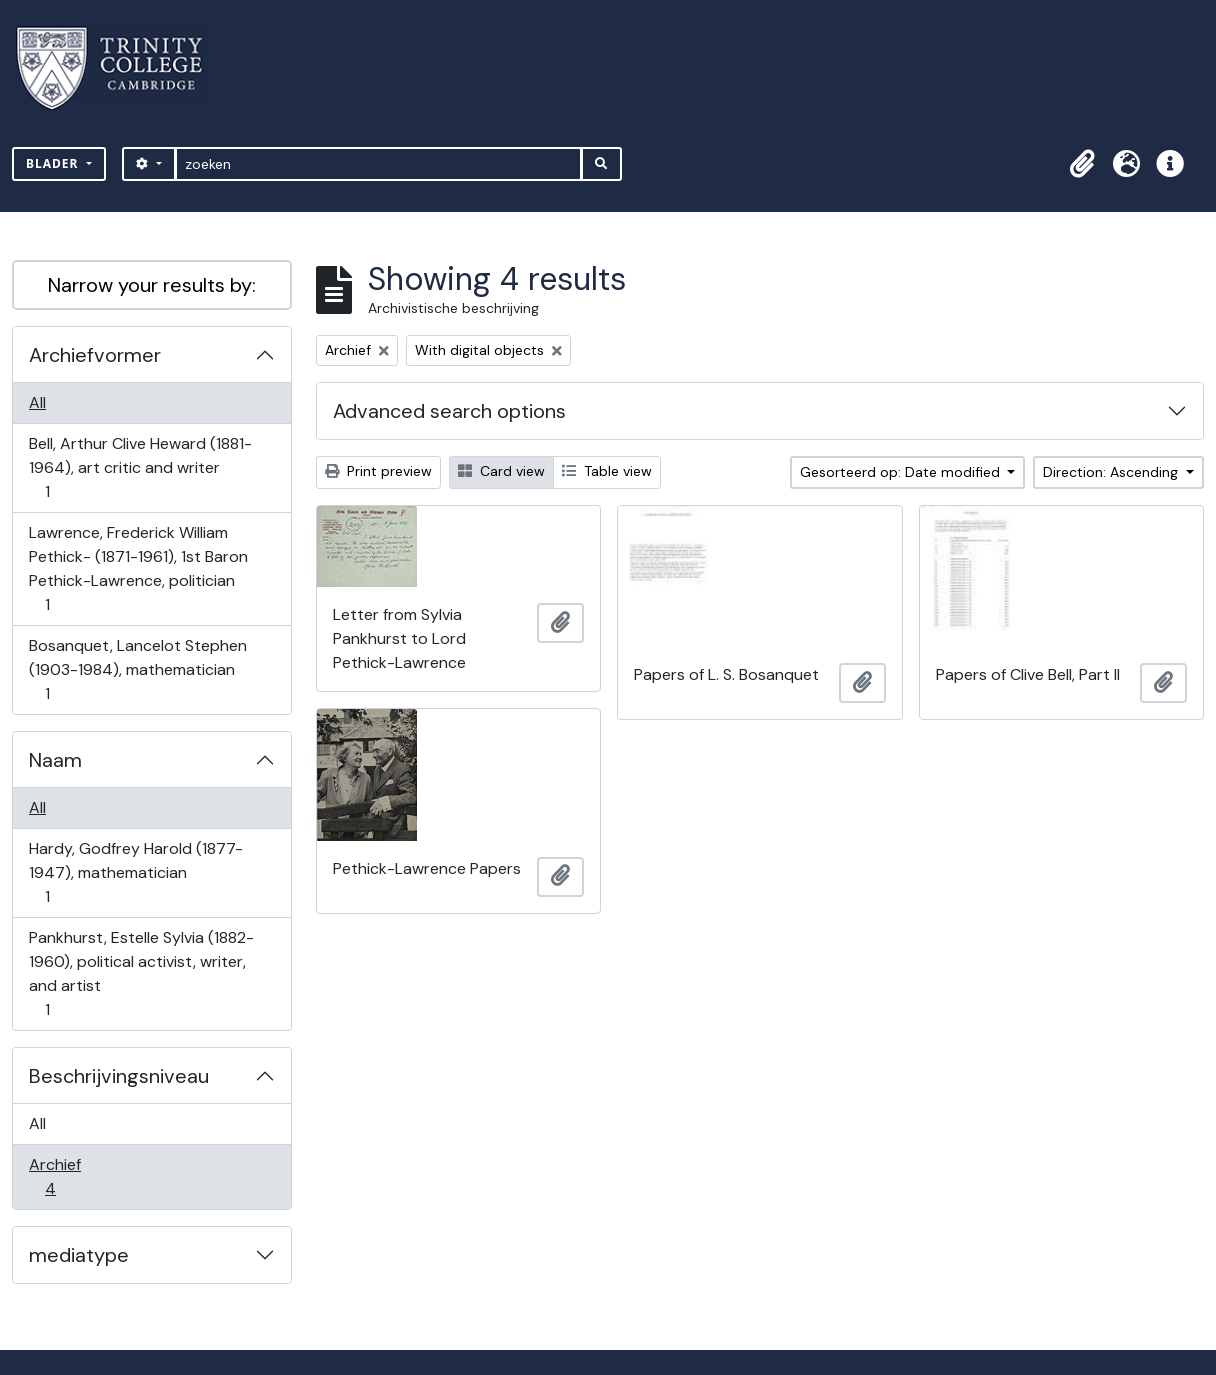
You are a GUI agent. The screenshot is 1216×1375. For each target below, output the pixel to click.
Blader (54, 163)
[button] (1082, 164)
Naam (55, 760)
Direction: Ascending (1112, 472)
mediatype (79, 1255)
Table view (607, 471)
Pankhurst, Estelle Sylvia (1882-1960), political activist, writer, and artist (141, 973)
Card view (501, 471)
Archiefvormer (95, 355)
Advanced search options (449, 411)
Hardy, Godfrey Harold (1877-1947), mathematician (135, 872)
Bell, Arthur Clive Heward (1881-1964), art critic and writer (140, 467)
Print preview (378, 471)
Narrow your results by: (152, 285)
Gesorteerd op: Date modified (902, 472)
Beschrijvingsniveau (119, 1076)
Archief (64, 1176)
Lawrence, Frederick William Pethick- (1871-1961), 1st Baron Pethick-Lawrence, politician (138, 568)
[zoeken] (378, 164)
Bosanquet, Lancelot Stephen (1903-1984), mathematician (137, 669)
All (37, 402)
